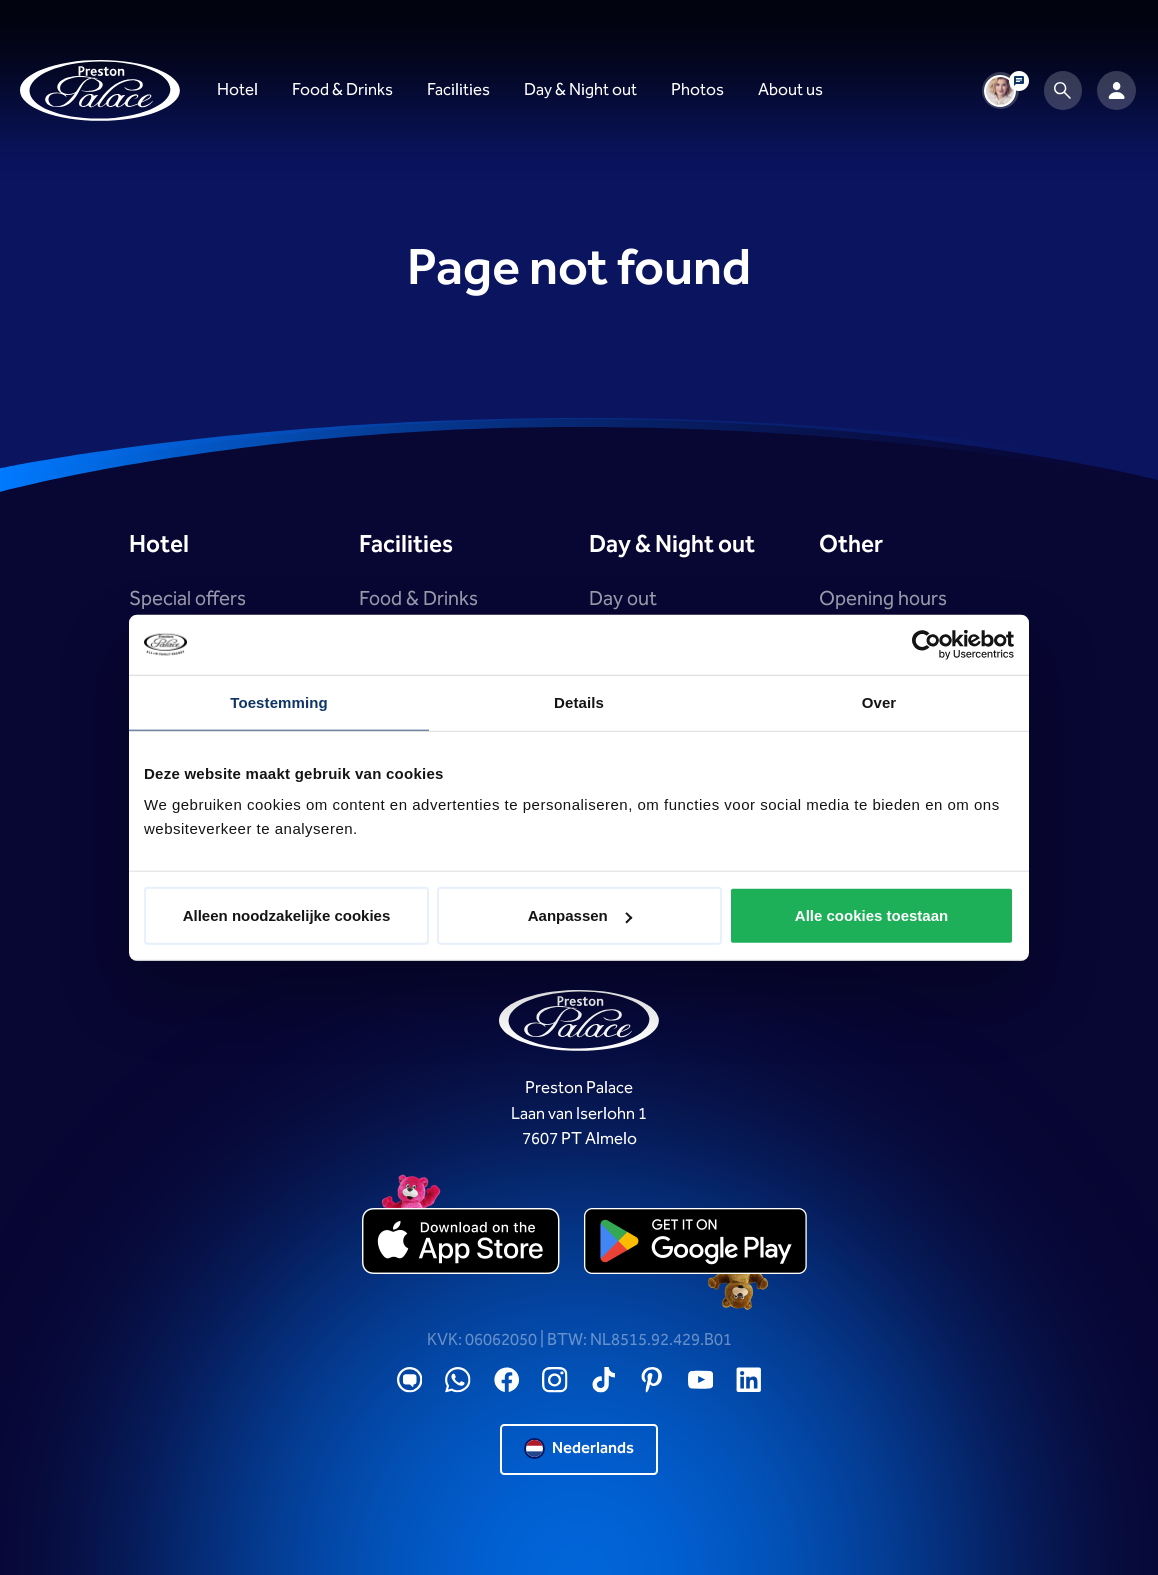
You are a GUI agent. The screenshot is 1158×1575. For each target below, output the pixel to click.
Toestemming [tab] (279, 701)
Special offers (187, 599)
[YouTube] (701, 1380)
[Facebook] (507, 1380)
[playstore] (695, 1243)
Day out (623, 599)
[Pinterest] (652, 1380)
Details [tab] (579, 701)
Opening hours (883, 599)
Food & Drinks (418, 599)
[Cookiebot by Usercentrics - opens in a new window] (926, 644)
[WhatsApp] (458, 1380)
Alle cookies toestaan (871, 915)
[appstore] (462, 1243)
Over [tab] (879, 701)
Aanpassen (580, 915)
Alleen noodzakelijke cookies (287, 915)
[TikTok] (604, 1380)
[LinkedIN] (749, 1380)
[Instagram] (555, 1380)
